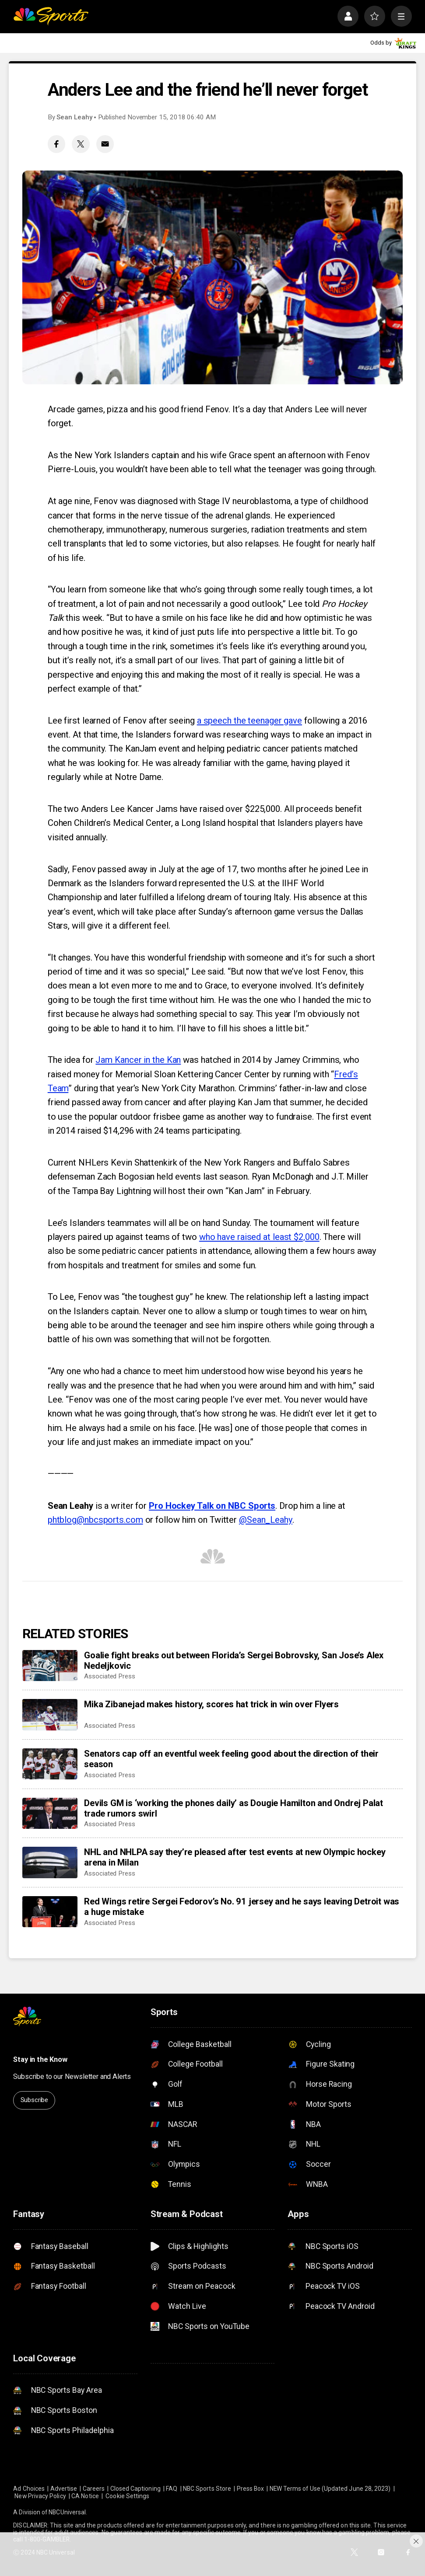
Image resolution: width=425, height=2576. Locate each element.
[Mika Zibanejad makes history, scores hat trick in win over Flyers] (49, 1714)
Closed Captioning (135, 2488)
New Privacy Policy (40, 2495)
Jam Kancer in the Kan (138, 1060)
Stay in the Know (40, 2059)
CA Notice (85, 2495)
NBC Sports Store (207, 2488)
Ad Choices (29, 2488)
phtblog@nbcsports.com (95, 1519)
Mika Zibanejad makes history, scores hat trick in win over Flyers (211, 1704)
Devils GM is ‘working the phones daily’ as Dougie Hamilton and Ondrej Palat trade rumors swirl (233, 1808)
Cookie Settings (127, 2495)
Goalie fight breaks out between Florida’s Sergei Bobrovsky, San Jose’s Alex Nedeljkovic (233, 1660)
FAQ (171, 2488)
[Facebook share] (56, 144)
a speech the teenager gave (249, 720)
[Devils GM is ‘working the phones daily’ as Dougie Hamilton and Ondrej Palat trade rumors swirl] (49, 1813)
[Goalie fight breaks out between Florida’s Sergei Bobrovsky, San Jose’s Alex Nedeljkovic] (49, 1665)
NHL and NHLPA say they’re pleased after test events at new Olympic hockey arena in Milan (234, 1857)
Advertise (63, 2488)
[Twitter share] (80, 144)
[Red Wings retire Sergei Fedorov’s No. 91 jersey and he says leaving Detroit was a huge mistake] (49, 1911)
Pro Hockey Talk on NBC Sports (212, 1505)
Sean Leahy (74, 117)
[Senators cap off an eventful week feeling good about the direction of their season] (49, 1763)
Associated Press (109, 1676)
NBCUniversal (67, 2512)
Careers (94, 2488)
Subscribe (35, 2100)
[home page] (50, 16)
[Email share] (105, 144)
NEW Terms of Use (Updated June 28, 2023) (330, 2488)
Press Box (250, 2488)
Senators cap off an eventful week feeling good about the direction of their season (231, 1758)
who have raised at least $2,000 (259, 1237)
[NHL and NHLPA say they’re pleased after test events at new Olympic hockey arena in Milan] (49, 1862)
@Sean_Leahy (265, 1519)
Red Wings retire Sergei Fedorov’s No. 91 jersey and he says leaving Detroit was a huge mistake (241, 1906)
